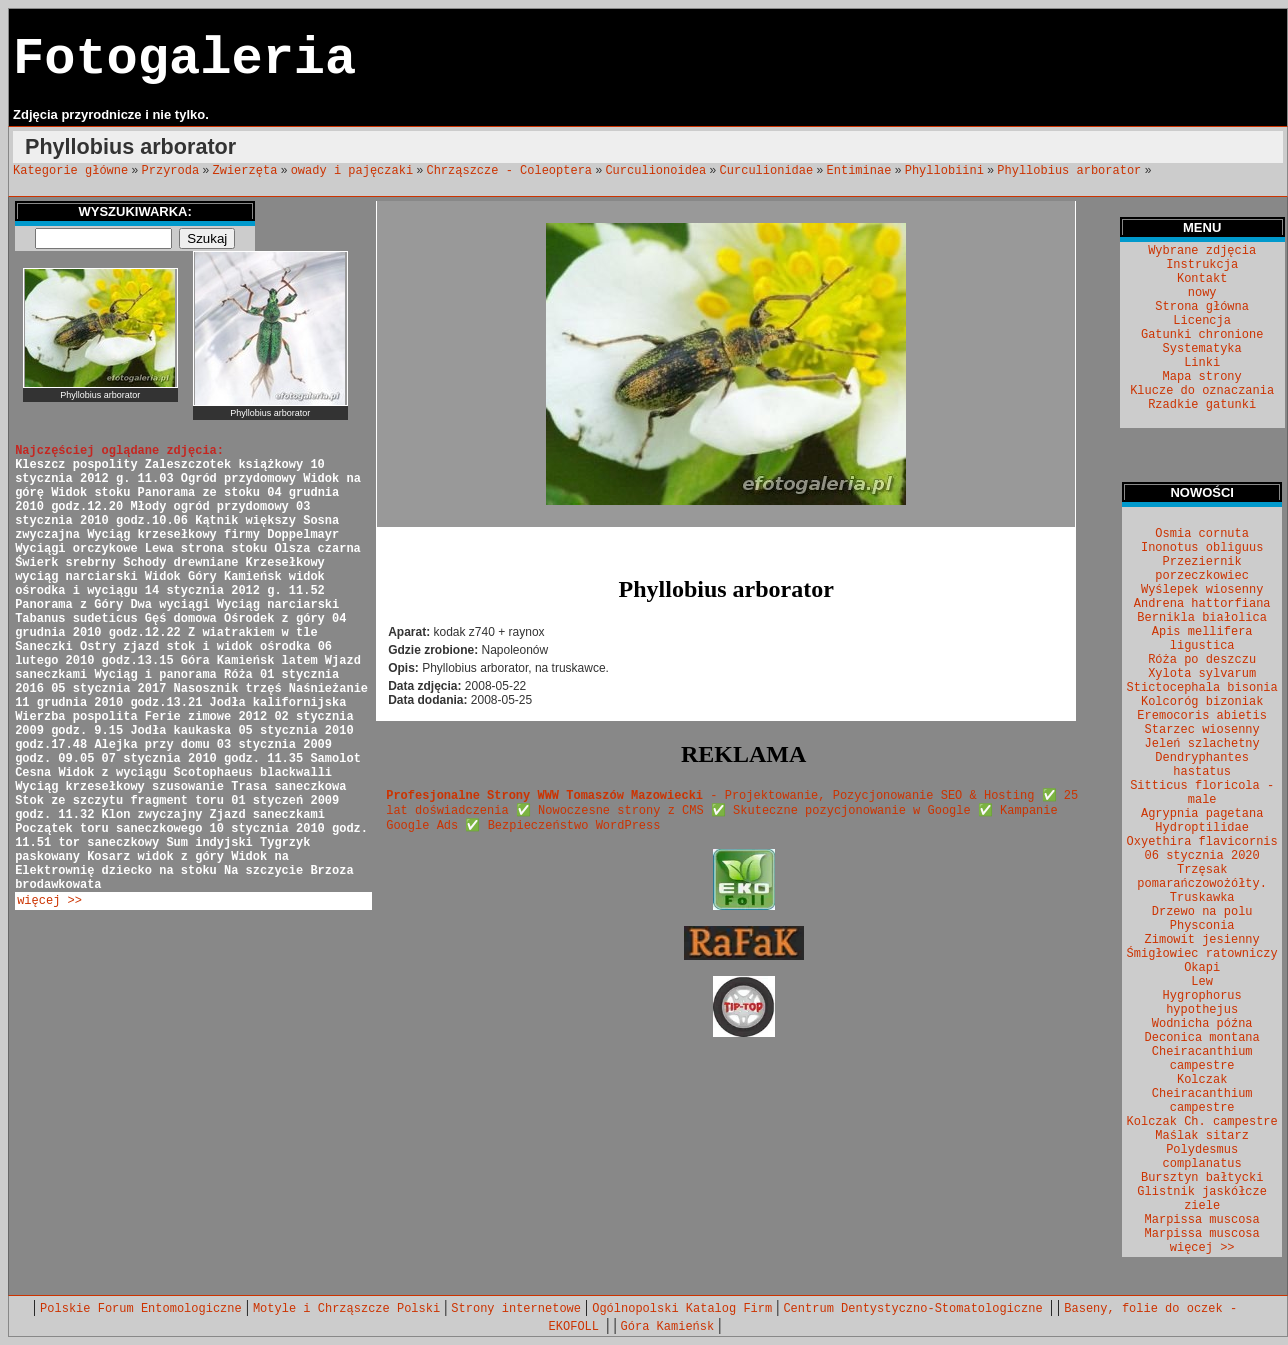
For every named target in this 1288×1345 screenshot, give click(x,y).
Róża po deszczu (1202, 660)
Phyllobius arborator (1069, 171)
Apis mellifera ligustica (1202, 639)
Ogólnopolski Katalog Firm (682, 1309)
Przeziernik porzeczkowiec (1202, 569)
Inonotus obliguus (1202, 548)
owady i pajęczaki (352, 171)
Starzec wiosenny (1202, 730)
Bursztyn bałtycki (1202, 1178)
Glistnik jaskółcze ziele (1202, 1199)
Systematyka (1202, 349)
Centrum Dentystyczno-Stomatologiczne (916, 1309)
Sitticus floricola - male (1202, 793)
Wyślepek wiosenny (1202, 590)
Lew (1202, 982)
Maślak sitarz (1202, 1136)
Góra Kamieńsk (668, 1327)
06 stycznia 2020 (1202, 856)
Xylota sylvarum (1202, 674)
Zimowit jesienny (1202, 940)
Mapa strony (1202, 377)
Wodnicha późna (1202, 1024)
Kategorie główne (70, 171)
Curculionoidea (655, 171)
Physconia (1202, 926)
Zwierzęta (245, 171)
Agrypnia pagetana (1202, 814)
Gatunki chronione (1202, 335)
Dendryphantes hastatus (1202, 765)
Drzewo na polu (1202, 912)
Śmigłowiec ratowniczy (1202, 954)
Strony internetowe (516, 1309)
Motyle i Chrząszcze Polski (346, 1309)
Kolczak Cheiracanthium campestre (1202, 1094)
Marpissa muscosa (1202, 1220)
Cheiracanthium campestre (1202, 1059)
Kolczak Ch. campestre (1202, 1122)
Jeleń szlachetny (1202, 744)
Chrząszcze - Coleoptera (509, 171)
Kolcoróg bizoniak (1202, 702)
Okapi (1202, 968)
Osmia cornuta (1202, 534)
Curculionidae (767, 171)
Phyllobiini (944, 171)
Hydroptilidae (1202, 828)
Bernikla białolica (1202, 618)
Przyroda (171, 171)
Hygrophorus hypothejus (1202, 1003)
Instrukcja (1202, 265)
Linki (1202, 363)
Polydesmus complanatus (1202, 1157)
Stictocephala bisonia (1202, 688)
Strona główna (1202, 307)
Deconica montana (1202, 1038)
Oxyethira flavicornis (1202, 842)
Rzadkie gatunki (1202, 405)
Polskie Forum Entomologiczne (141, 1309)
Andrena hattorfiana (1202, 604)
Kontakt (1202, 279)
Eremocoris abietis (1202, 716)
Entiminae (859, 171)
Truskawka (1202, 898)
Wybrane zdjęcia (1202, 251)
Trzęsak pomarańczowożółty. (1202, 877)
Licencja (1202, 321)
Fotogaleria (184, 59)
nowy (1202, 293)
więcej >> (49, 901)
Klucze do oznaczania (1202, 391)
